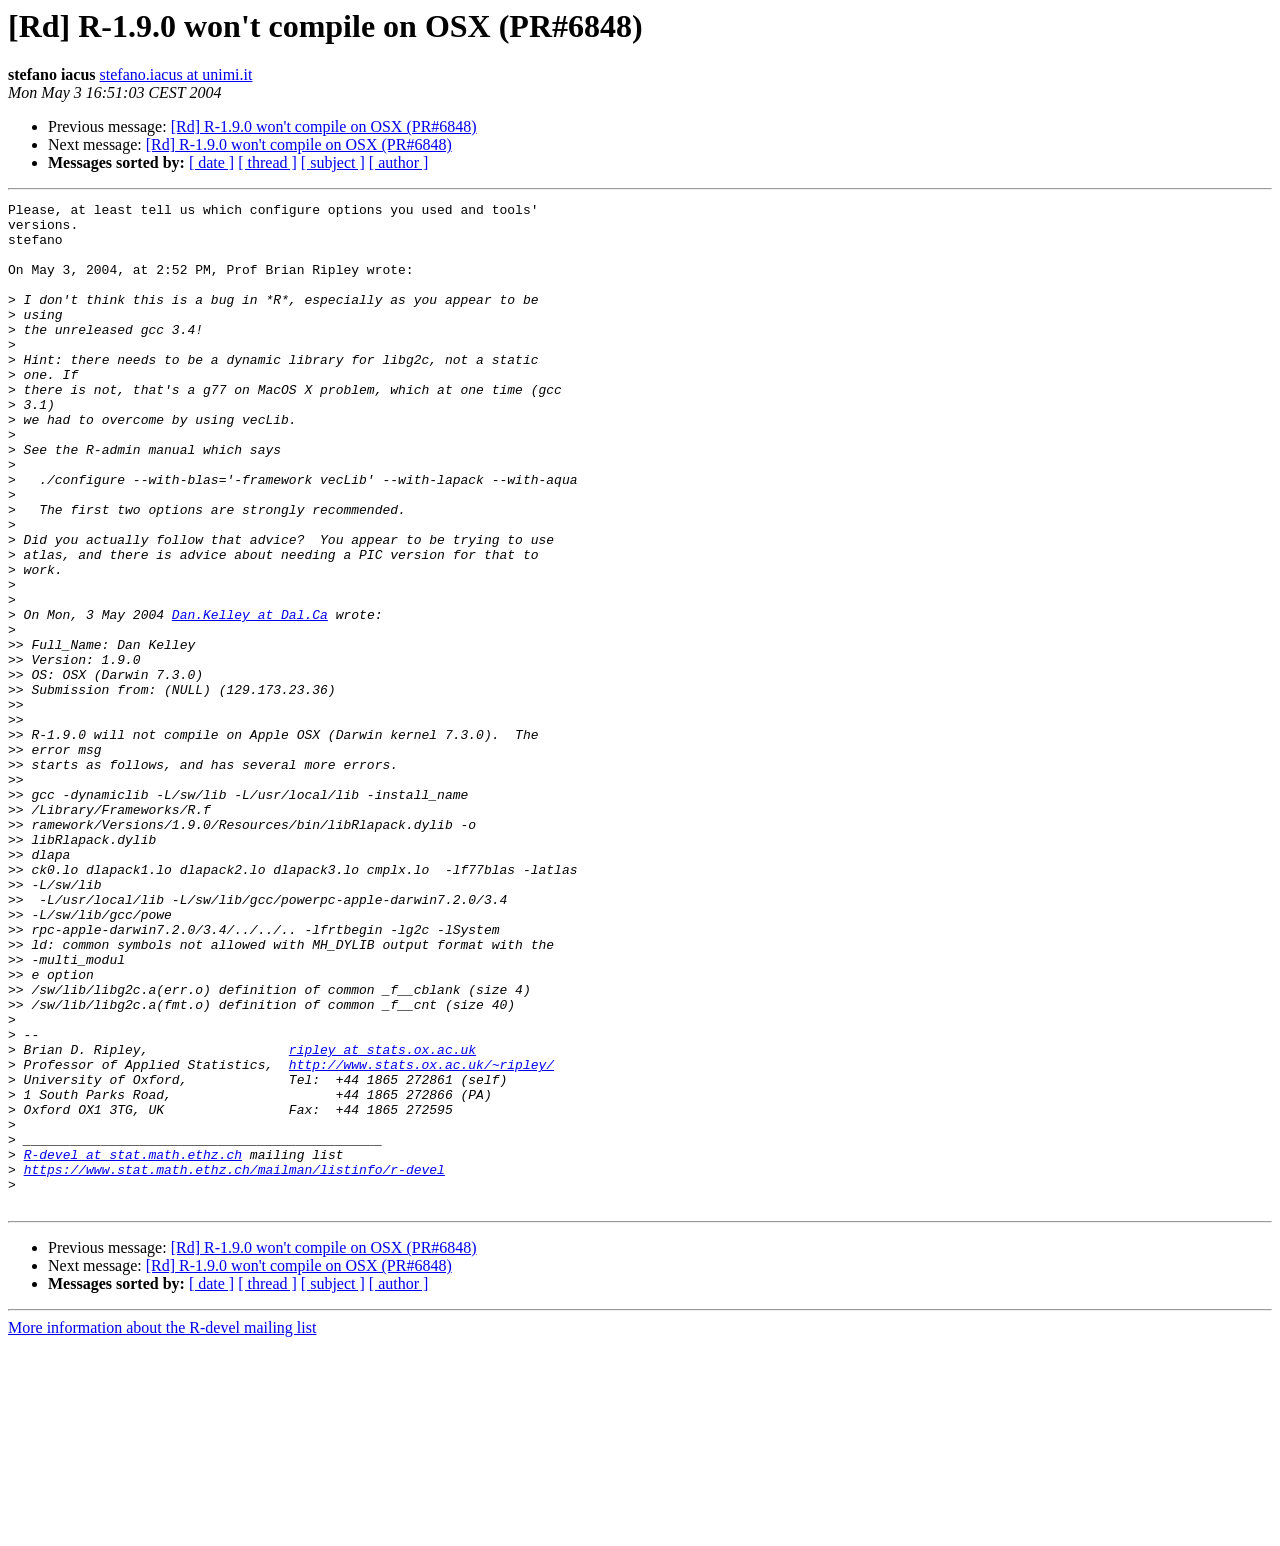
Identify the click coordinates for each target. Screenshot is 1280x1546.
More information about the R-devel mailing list (162, 1528)
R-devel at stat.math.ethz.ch (133, 1346)
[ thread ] (267, 162)
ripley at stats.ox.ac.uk (382, 1220)
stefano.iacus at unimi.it (176, 74)
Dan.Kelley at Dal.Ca (250, 698)
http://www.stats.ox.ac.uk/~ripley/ (421, 1238)
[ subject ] (333, 162)
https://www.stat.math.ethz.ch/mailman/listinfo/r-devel (234, 1364)
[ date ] (211, 162)
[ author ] (399, 162)
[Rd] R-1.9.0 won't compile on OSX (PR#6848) (324, 126)
